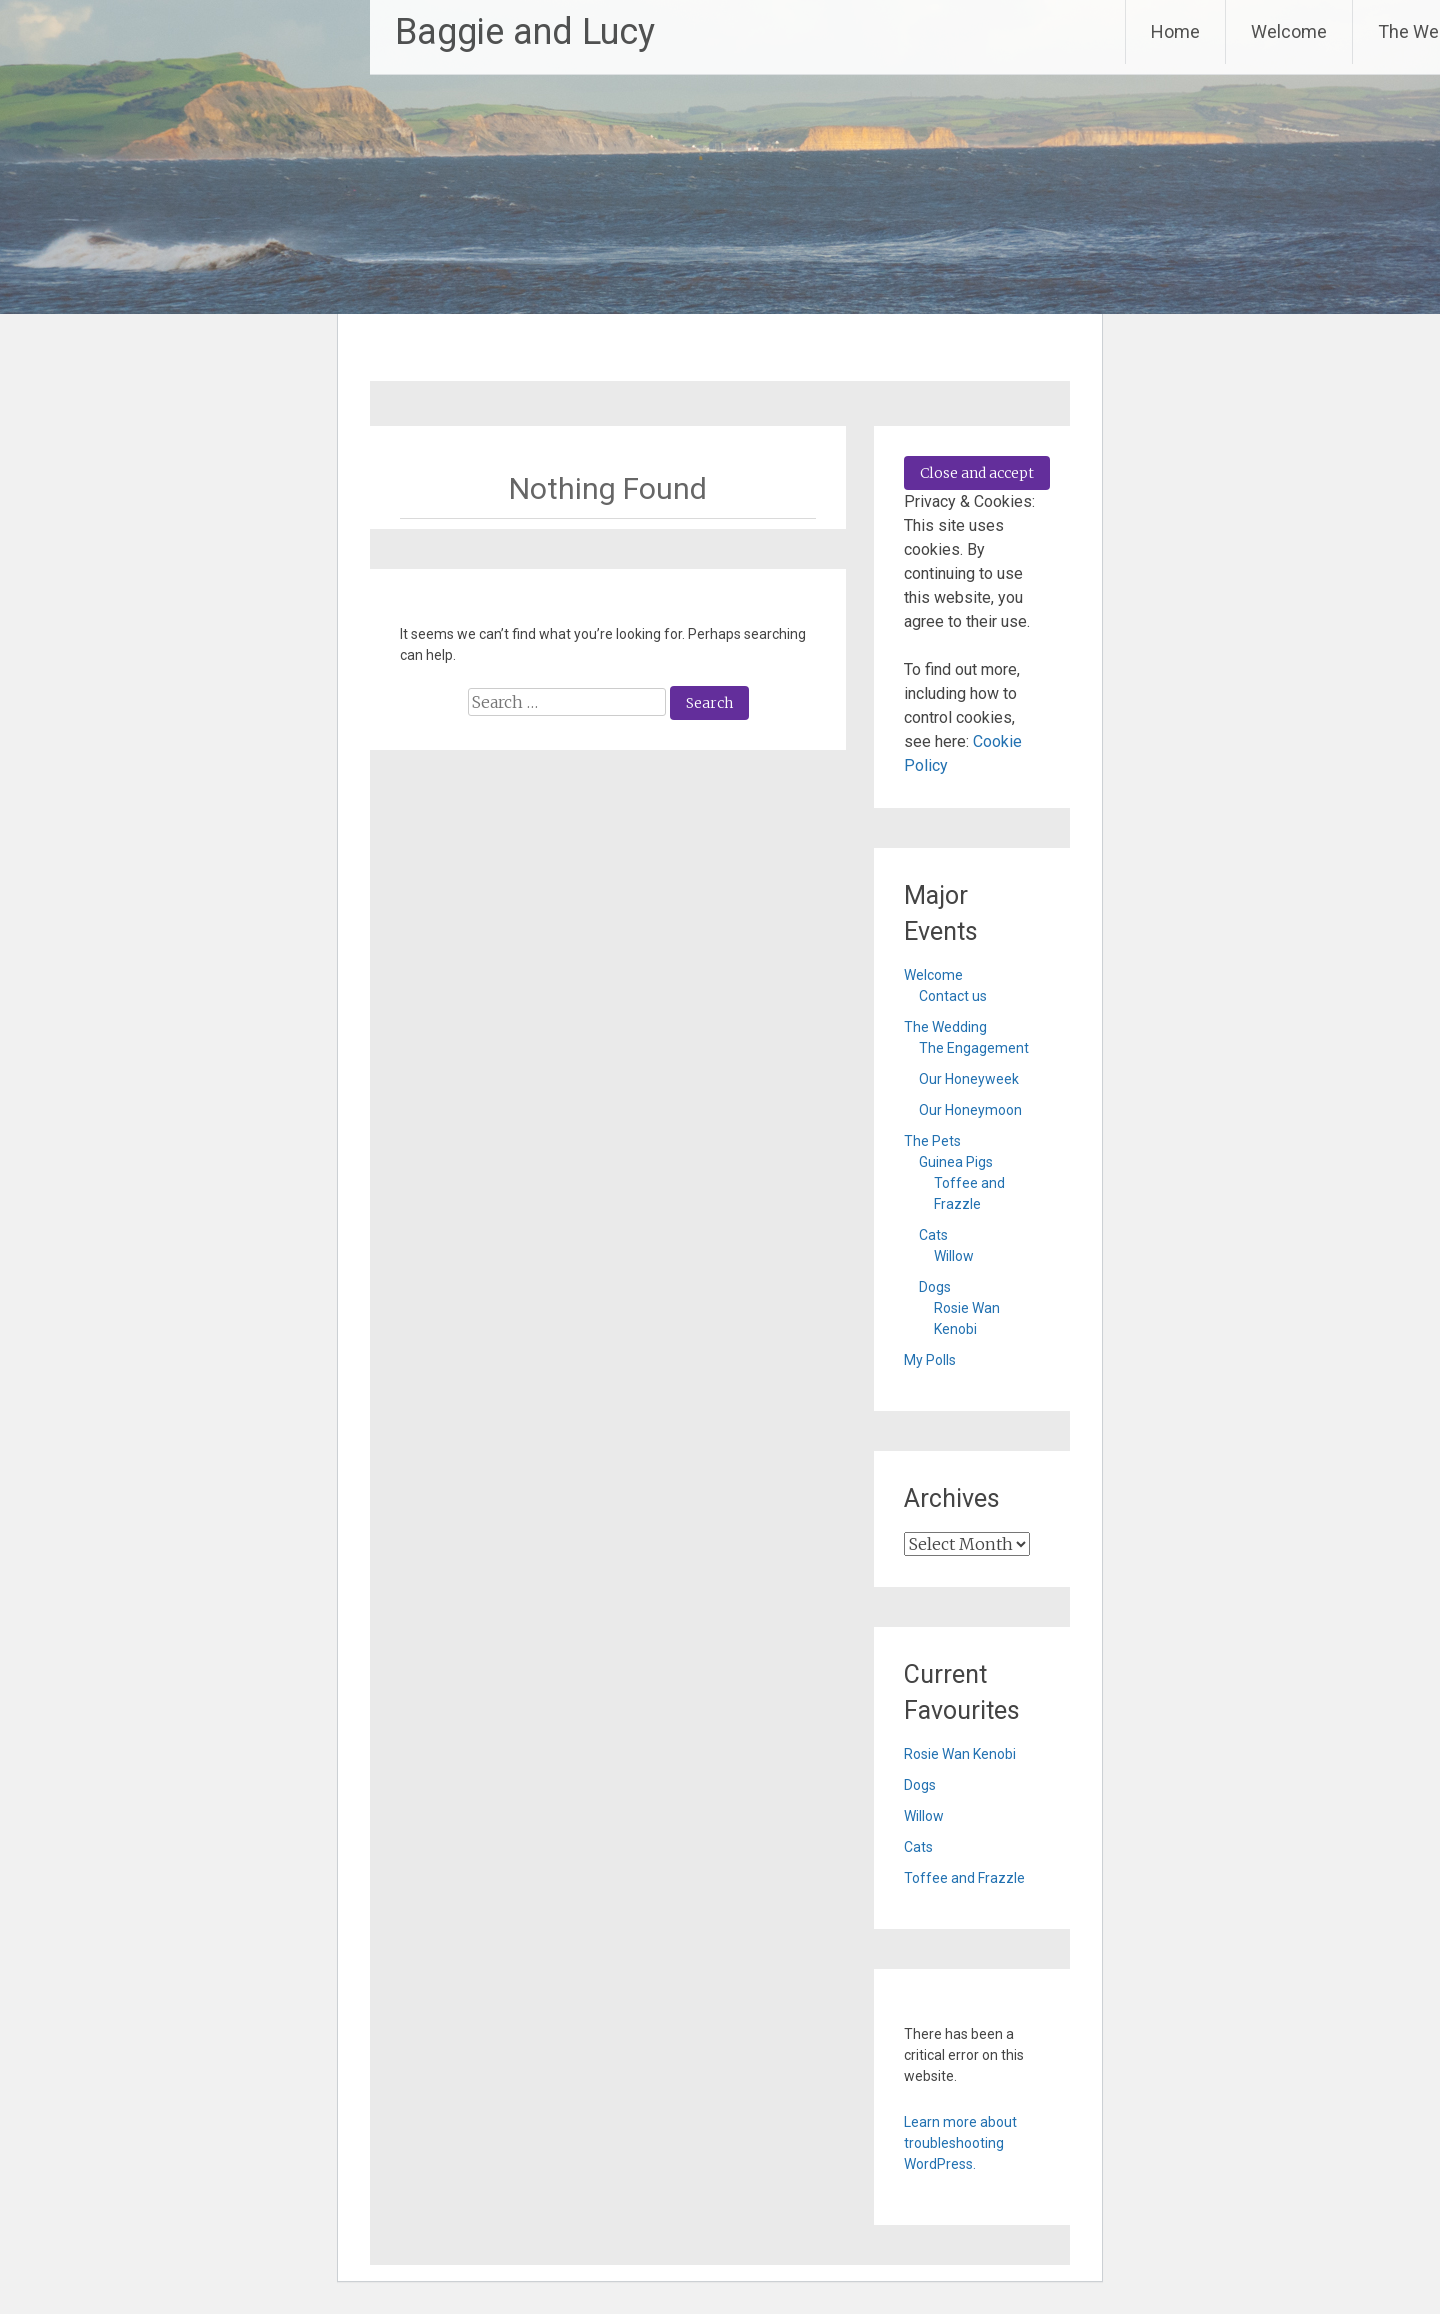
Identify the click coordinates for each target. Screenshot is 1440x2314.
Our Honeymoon (970, 1110)
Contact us (953, 996)
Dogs (935, 1287)
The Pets (932, 1141)
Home (1175, 31)
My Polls (930, 1360)
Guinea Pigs (956, 1162)
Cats (933, 1235)
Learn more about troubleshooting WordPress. (960, 2143)
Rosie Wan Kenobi (960, 1754)
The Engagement (974, 1048)
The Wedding (945, 1027)
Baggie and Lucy (525, 32)
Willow (954, 1256)
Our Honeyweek (969, 1079)
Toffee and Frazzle (964, 1878)
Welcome (1289, 31)
